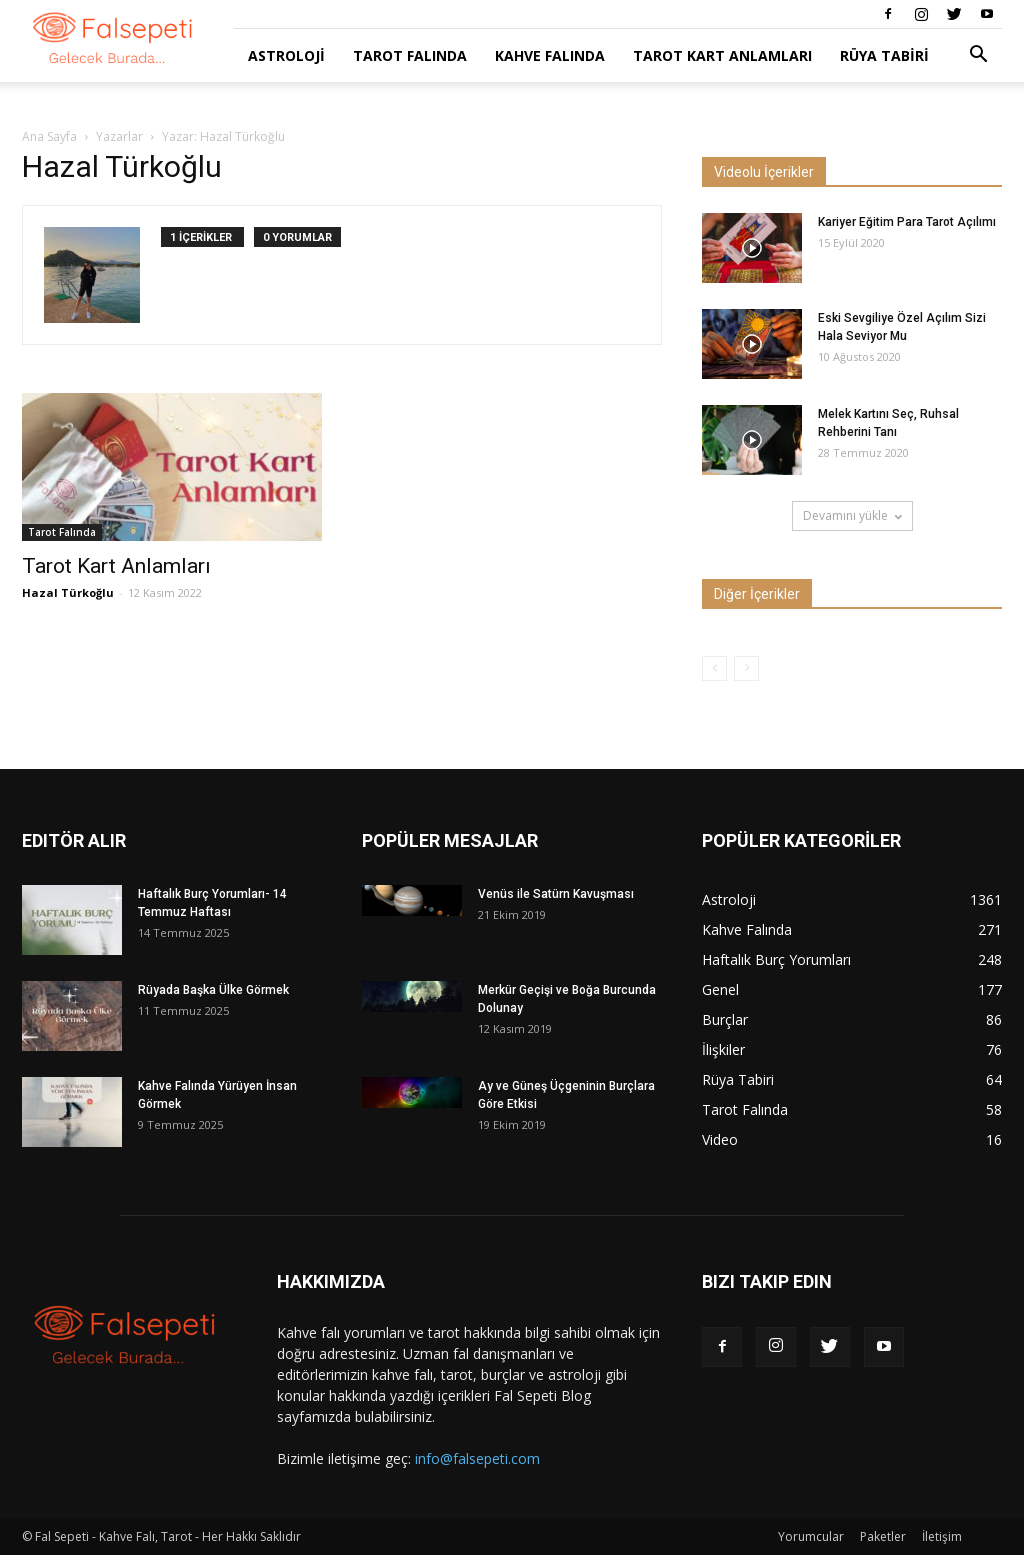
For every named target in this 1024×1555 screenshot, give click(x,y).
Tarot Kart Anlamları (722, 55)
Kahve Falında (550, 55)
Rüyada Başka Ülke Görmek (213, 990)
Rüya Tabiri (884, 55)
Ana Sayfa (49, 136)
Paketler (883, 1536)
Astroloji (286, 55)
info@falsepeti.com (477, 1458)
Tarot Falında (410, 55)
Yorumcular (811, 1536)
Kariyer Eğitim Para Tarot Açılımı (907, 222)
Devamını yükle (852, 515)
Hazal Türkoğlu (68, 592)
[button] (978, 56)
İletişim (942, 1536)
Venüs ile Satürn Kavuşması (556, 894)
